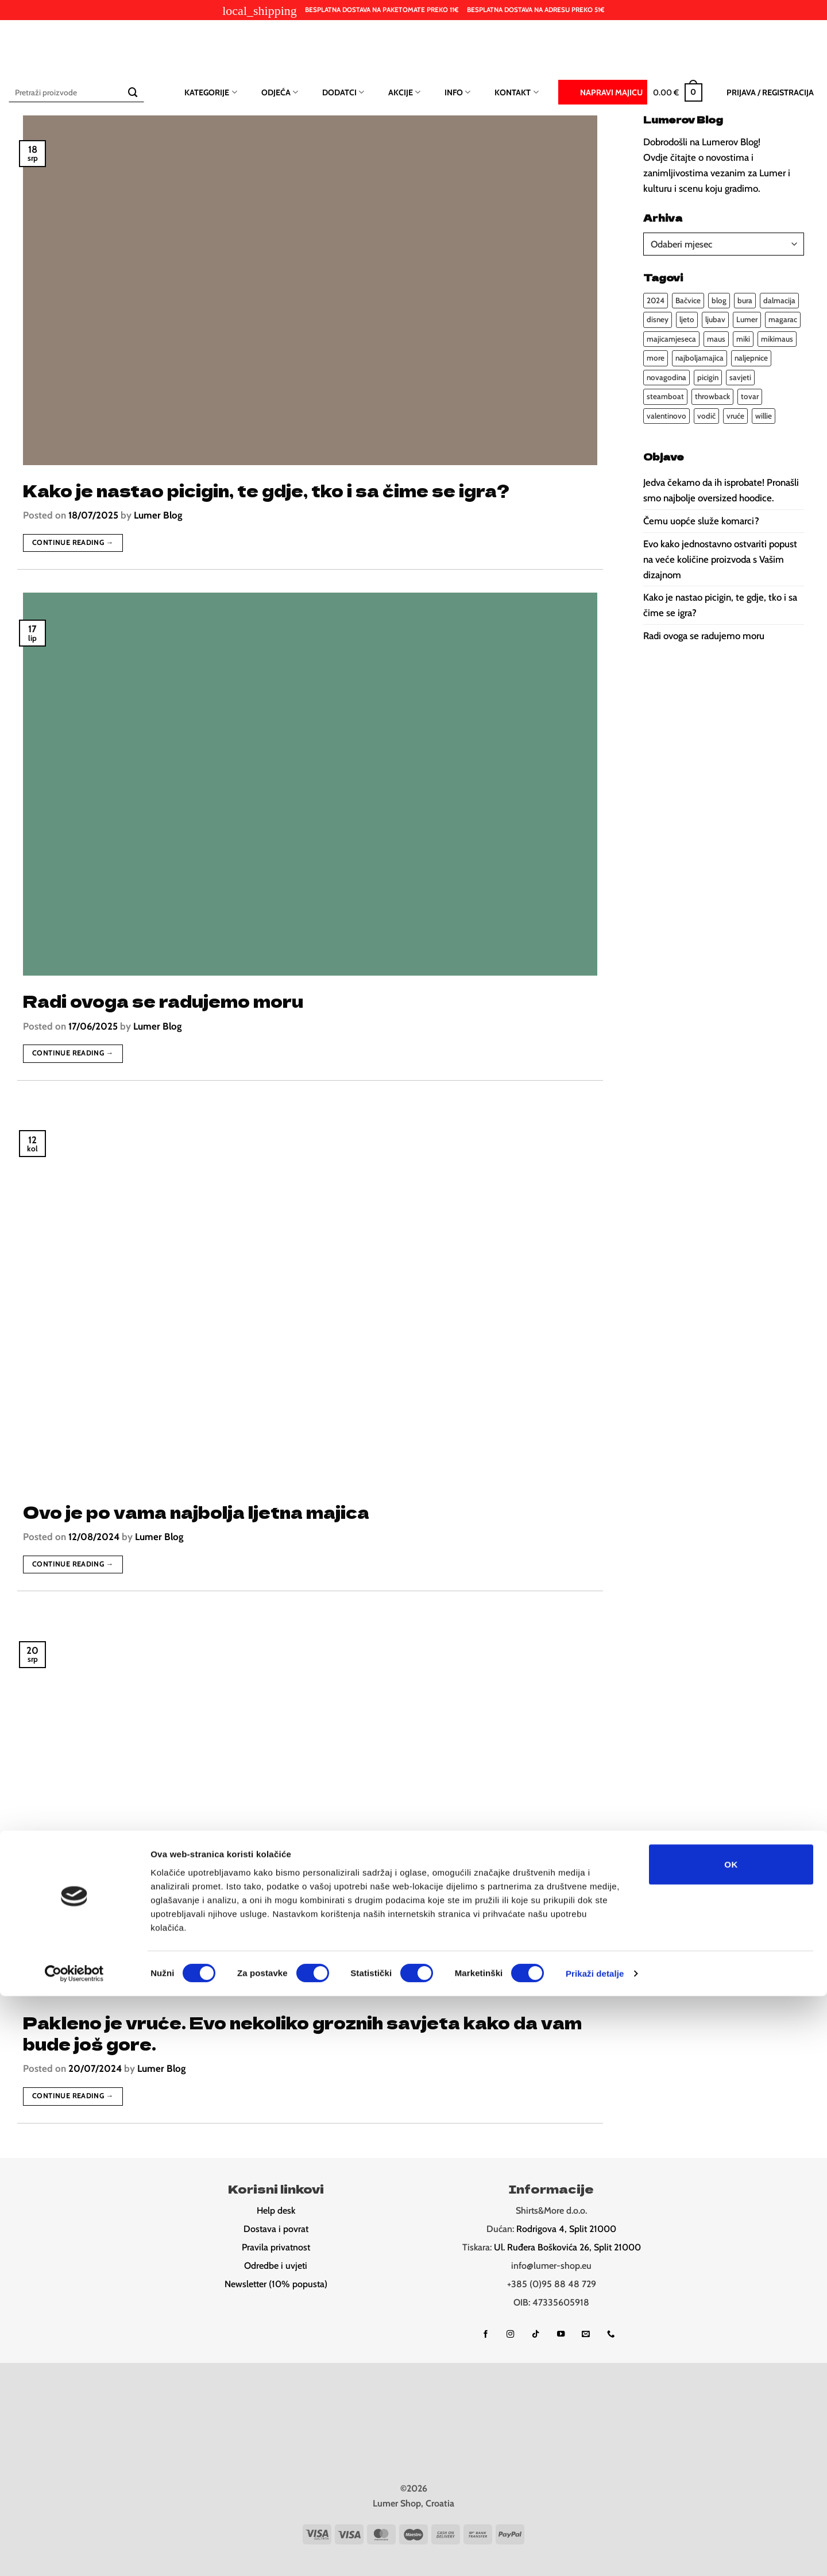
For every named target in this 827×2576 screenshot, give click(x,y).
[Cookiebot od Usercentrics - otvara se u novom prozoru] (74, 2553)
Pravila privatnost (276, 2247)
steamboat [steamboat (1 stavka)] (665, 396)
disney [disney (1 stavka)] (657, 319)
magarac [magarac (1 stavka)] (782, 319)
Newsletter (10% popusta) (276, 2284)
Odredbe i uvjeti (275, 2265)
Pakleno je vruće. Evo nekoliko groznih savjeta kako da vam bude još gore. (302, 2032)
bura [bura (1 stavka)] (744, 300)
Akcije (404, 92)
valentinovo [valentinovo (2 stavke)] (666, 415)
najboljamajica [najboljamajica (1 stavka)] (699, 357)
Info (457, 92)
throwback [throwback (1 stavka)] (712, 396)
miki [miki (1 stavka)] (743, 338)
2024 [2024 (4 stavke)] (655, 300)
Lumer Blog (158, 515)
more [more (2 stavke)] (655, 357)
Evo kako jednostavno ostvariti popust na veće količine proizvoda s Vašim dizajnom (720, 559)
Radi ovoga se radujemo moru (163, 1000)
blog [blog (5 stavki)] (719, 300)
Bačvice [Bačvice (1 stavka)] (688, 300)
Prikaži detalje (595, 2553)
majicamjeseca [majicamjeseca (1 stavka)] (671, 338)
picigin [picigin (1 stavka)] (707, 377)
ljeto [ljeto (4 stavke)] (686, 319)
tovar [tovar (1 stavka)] (750, 396)
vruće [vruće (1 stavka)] (735, 415)
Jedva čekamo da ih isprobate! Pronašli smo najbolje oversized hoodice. (721, 490)
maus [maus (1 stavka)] (716, 338)
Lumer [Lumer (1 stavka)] (747, 319)
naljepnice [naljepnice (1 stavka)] (751, 357)
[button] (677, 92)
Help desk (276, 2210)
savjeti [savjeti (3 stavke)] (740, 377)
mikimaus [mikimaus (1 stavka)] (777, 338)
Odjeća (279, 92)
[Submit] (133, 92)
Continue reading (72, 542)
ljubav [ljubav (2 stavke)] (715, 319)
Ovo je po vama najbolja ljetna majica (196, 1511)
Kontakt (516, 92)
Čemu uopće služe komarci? (701, 521)
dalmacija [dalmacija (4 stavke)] (779, 300)
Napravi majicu (603, 91)
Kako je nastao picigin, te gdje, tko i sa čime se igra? (266, 490)
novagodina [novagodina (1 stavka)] (666, 377)
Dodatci (343, 92)
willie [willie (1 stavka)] (763, 415)
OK (730, 2444)
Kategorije (210, 92)
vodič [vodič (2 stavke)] (706, 415)
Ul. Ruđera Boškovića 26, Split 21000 (567, 2247)
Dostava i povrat (276, 2228)
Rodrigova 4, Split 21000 (566, 2228)
